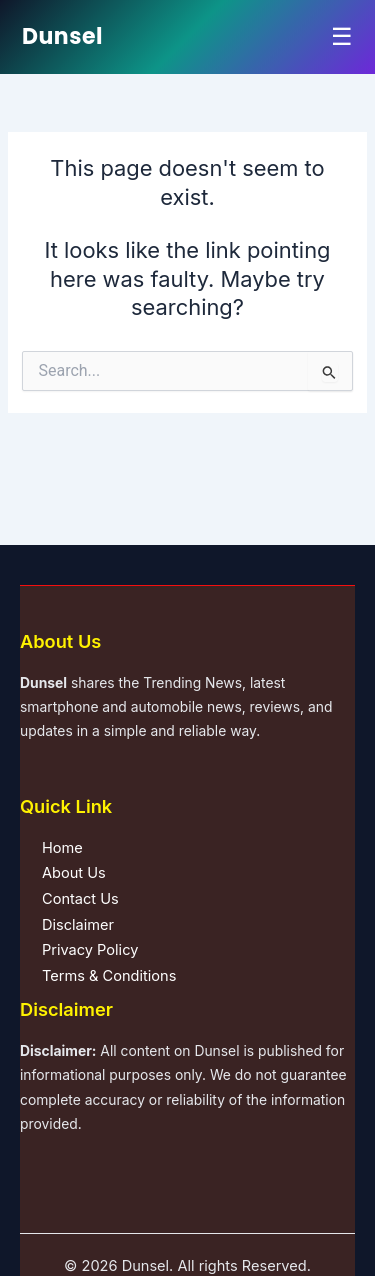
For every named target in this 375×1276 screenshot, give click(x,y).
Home (62, 848)
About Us (74, 873)
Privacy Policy (90, 950)
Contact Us (80, 899)
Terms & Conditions (109, 976)
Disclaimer (78, 925)
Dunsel (62, 36)
